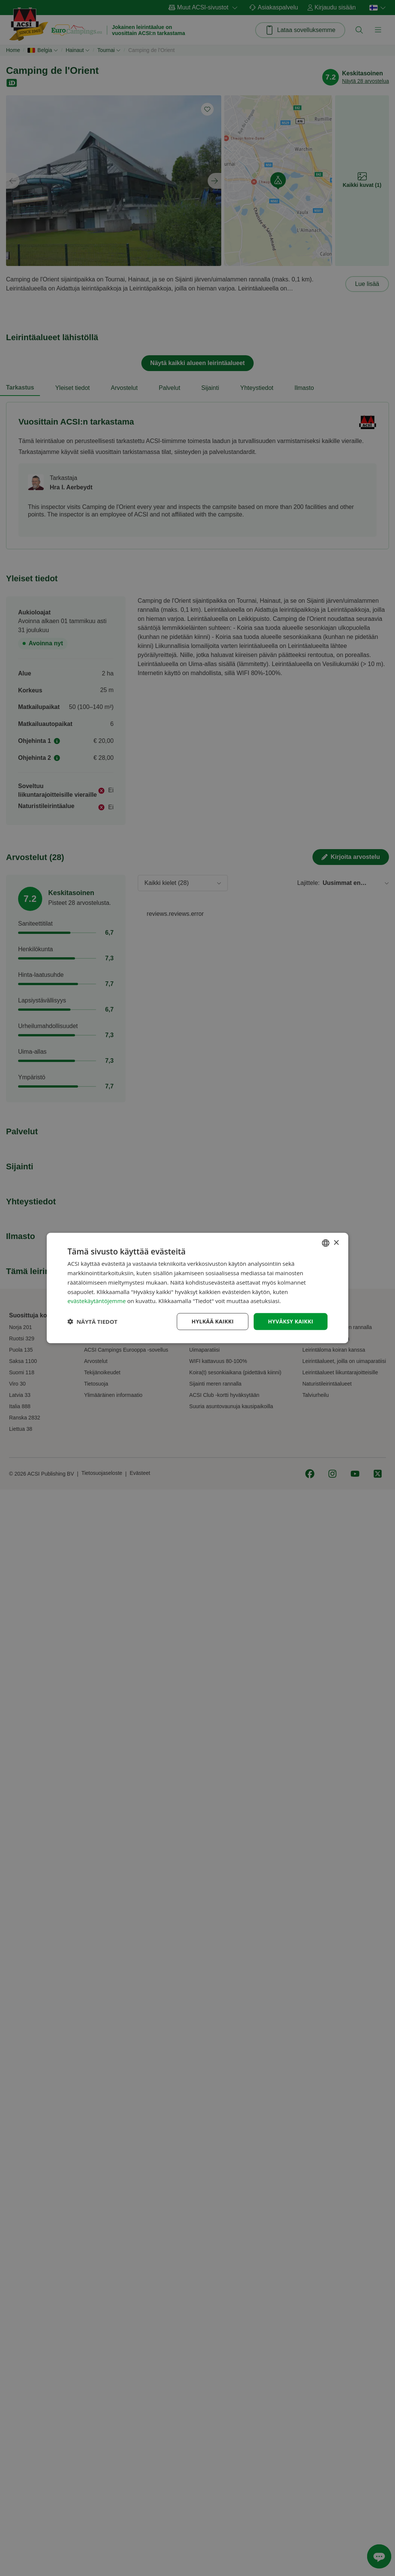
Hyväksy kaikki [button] (290, 1321)
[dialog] (197, 1288)
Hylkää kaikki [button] (212, 1321)
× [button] (336, 1242)
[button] (92, 1321)
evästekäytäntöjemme (97, 1301)
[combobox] (325, 1243)
